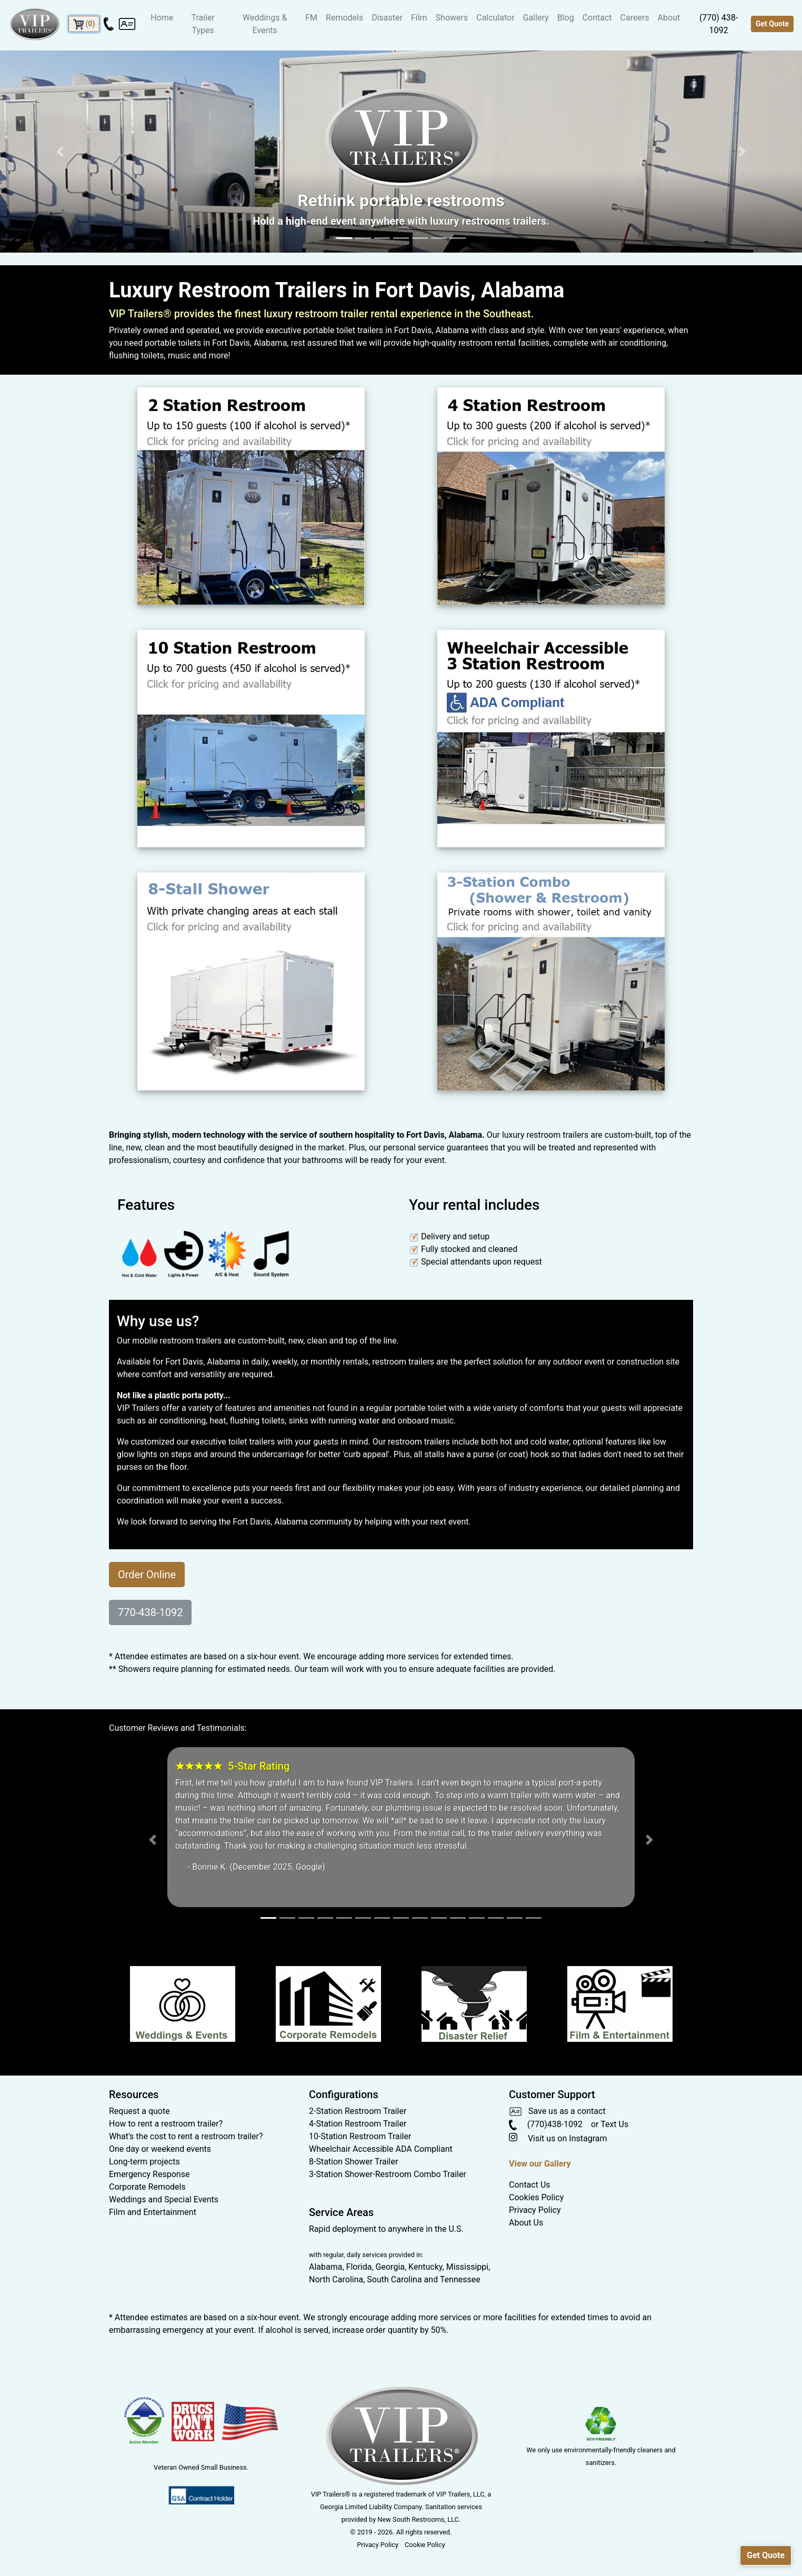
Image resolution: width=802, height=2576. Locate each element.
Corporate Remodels (147, 2187)
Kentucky (425, 2267)
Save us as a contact (557, 2111)
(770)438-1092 (546, 2124)
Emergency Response (149, 2174)
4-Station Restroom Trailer (357, 2124)
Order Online (147, 1574)
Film (419, 18)
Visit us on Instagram (558, 2138)
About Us (526, 2223)
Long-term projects (144, 2162)
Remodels (344, 18)
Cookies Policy (536, 2197)
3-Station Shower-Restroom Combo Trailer (387, 2174)
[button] (60, 152)
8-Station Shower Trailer (353, 2162)
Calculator (495, 18)
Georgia (390, 2267)
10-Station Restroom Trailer (360, 2136)
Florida (359, 2267)
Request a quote (139, 2111)
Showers (452, 18)
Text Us (614, 2124)
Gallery (536, 18)
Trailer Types (202, 24)
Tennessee (460, 2279)
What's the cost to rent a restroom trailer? (186, 2136)
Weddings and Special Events (163, 2199)
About (669, 18)
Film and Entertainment (152, 2212)
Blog (565, 18)
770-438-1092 (150, 1612)
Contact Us (529, 2185)
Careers (634, 18)
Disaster (387, 18)
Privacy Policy (535, 2210)
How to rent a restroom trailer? (166, 2124)
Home (162, 18)
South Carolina (394, 2279)
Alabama (325, 2267)
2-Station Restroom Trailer (357, 2111)
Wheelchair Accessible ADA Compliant (381, 2149)
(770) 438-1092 (718, 24)
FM (311, 18)
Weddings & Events (265, 24)
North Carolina (336, 2279)
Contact (597, 18)
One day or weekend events (160, 2149)
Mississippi (467, 2267)
